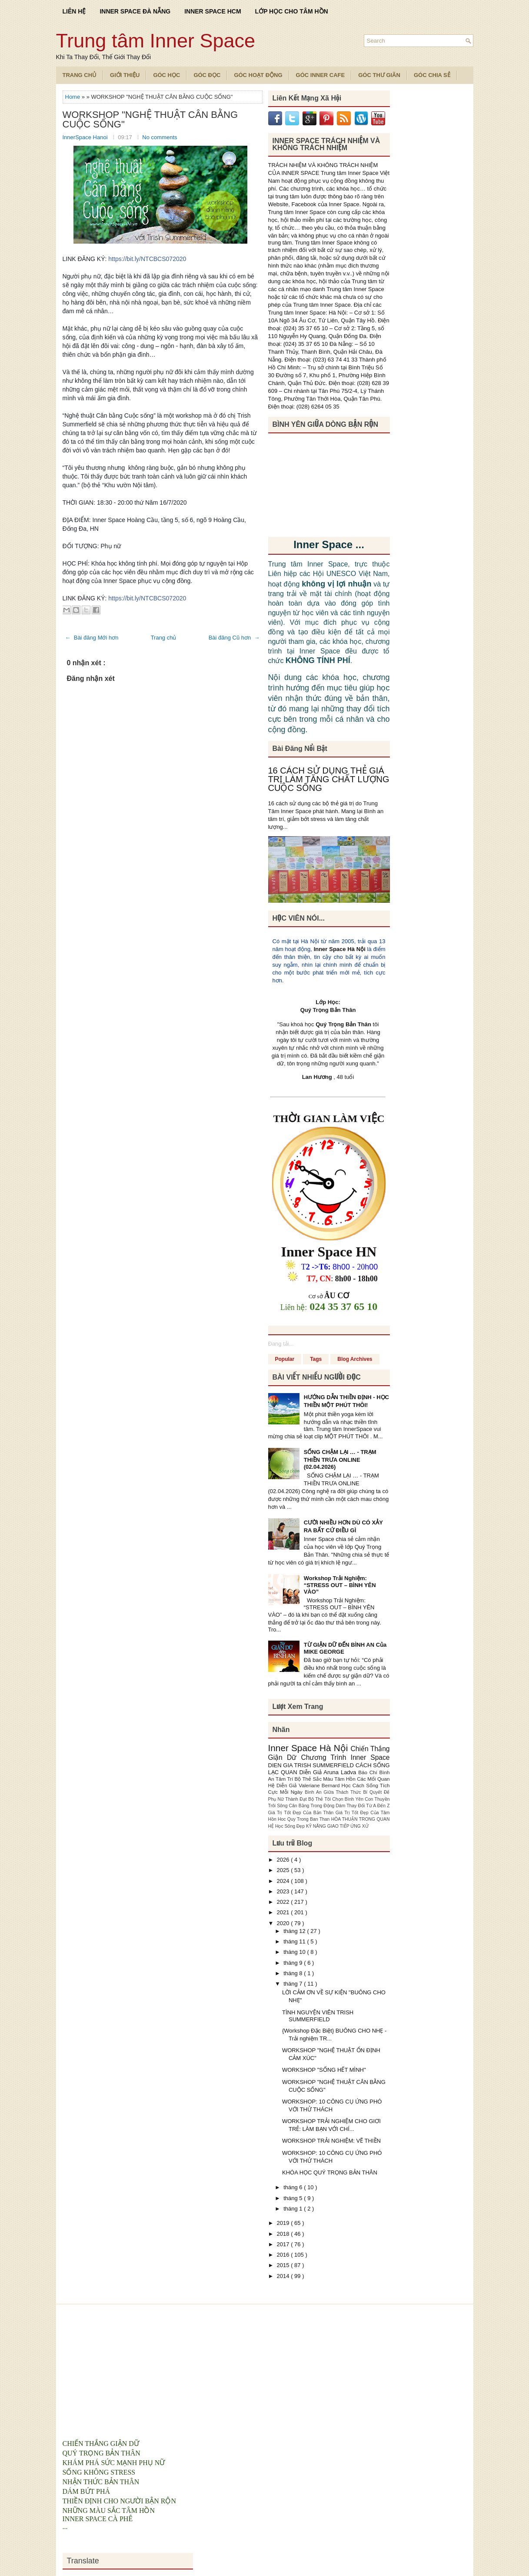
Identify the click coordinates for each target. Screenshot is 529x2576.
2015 (284, 2265)
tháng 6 (293, 2187)
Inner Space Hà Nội (340, 949)
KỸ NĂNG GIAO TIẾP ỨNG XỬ (337, 1826)
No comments (159, 137)
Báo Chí (368, 1772)
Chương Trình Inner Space (345, 1757)
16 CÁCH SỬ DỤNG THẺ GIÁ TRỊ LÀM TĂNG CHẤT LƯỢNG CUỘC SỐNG (328, 779)
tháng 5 (293, 2198)
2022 (284, 1902)
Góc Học (166, 75)
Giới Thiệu (125, 75)
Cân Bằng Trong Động (312, 1805)
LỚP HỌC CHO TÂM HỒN (291, 11)
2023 (284, 1891)
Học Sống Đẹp (290, 1826)
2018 (284, 2234)
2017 (284, 2244)
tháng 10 (295, 1952)
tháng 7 (293, 1983)
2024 (284, 1881)
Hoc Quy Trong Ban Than (304, 1819)
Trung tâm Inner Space (156, 41)
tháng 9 (293, 1963)
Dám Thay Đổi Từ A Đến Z (362, 1805)
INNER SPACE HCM (212, 11)
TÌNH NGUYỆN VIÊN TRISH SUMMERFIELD (317, 2016)
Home (73, 97)
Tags (316, 1359)
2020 (284, 1923)
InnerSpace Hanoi (86, 137)
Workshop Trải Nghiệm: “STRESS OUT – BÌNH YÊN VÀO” (340, 1585)
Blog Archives (354, 1359)
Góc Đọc (206, 75)
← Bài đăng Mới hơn (92, 637)
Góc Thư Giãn (379, 75)
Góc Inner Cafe (320, 75)
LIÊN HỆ (74, 11)
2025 (284, 1870)
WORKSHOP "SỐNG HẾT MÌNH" (324, 2070)
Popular (285, 1359)
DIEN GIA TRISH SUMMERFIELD (312, 1765)
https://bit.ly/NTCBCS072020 (147, 258)
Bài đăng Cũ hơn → (234, 637)
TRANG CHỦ (80, 75)
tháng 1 (293, 2208)
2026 (284, 1859)
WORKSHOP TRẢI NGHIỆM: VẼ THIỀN (331, 2140)
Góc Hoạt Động (258, 75)
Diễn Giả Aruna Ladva (329, 1772)
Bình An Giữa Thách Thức (334, 1792)
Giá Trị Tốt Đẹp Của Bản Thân (302, 1812)
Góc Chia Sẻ (432, 75)
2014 (284, 2276)
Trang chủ (163, 637)
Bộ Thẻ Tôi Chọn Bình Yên (336, 1799)
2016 (284, 2254)
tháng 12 (295, 1931)
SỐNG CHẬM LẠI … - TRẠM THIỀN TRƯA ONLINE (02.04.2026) (340, 1459)
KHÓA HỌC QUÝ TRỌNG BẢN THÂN (329, 2172)
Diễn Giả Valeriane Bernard (309, 1785)
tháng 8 (293, 1973)
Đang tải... (281, 1343)
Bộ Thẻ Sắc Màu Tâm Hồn (326, 1779)
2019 (284, 2223)
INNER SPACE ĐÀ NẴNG (135, 11)
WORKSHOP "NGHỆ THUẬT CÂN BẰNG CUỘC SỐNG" (150, 119)
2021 (284, 1912)
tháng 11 (295, 1941)
